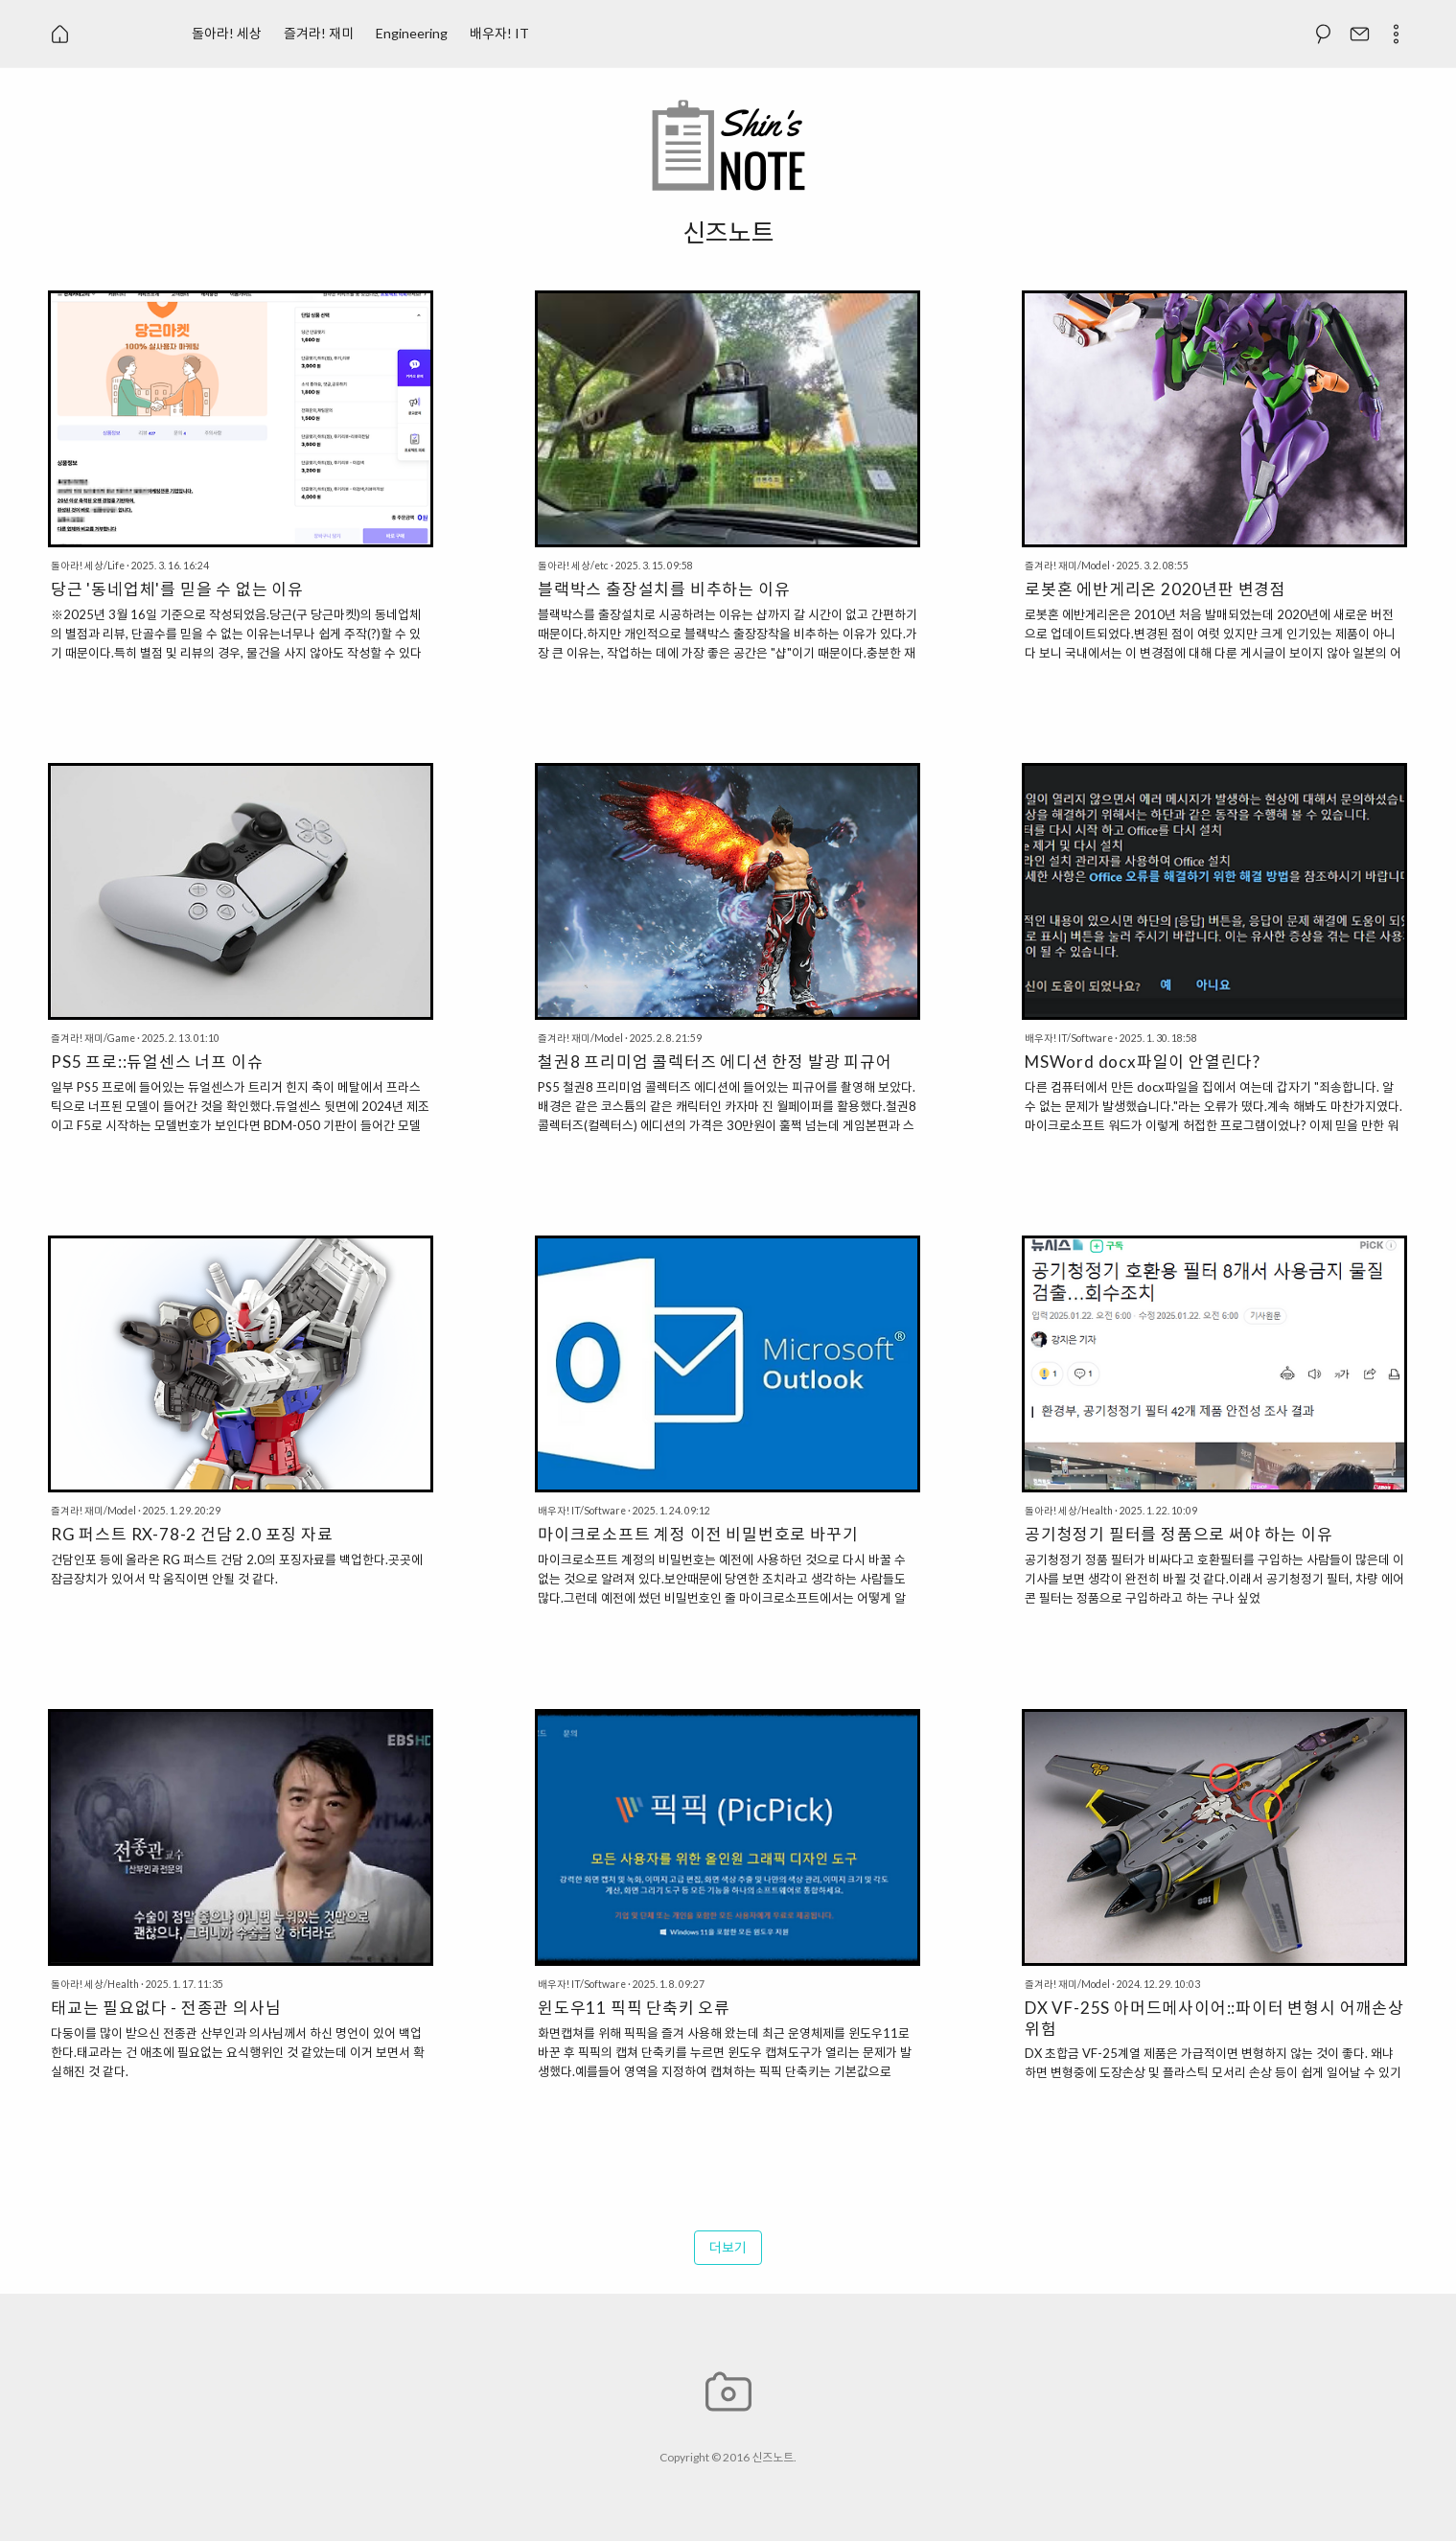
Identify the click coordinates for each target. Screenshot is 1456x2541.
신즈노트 (772, 2457)
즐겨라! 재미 (319, 33)
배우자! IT (499, 33)
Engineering (412, 33)
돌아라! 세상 (227, 33)
